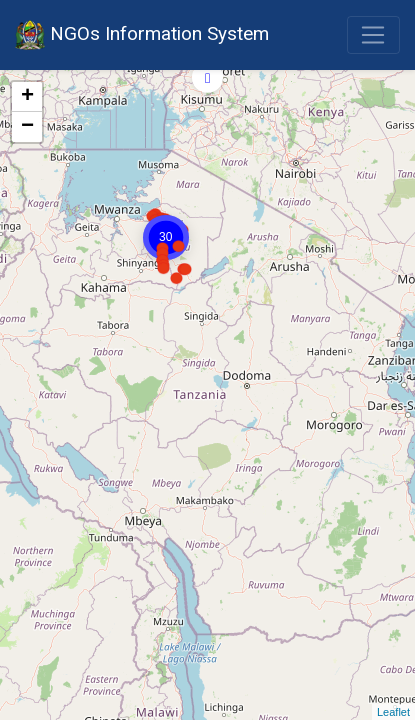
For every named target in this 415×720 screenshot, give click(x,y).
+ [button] (27, 97)
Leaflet (393, 712)
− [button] (27, 127)
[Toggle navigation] (373, 35)
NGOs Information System (142, 35)
